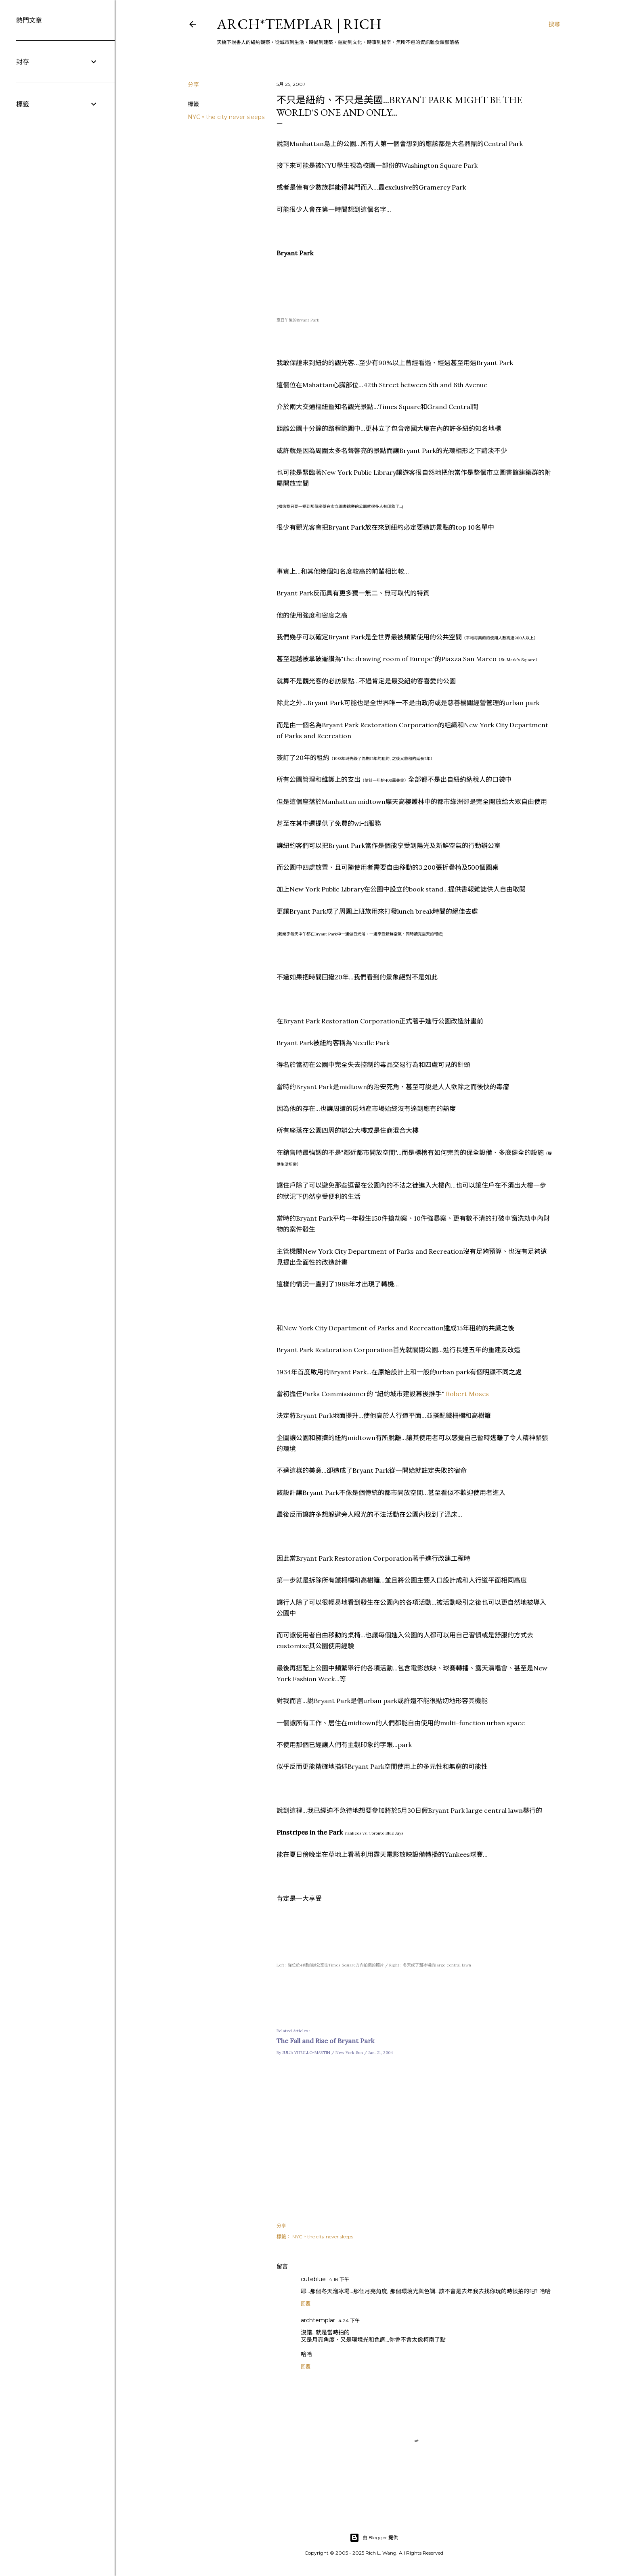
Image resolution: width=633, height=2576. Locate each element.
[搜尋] (554, 24)
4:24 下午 (349, 2320)
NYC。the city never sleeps (226, 117)
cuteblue (313, 2279)
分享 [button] (193, 84)
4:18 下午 (339, 2279)
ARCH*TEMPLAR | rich (299, 24)
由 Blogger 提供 (374, 2538)
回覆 (305, 2303)
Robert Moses (467, 1394)
